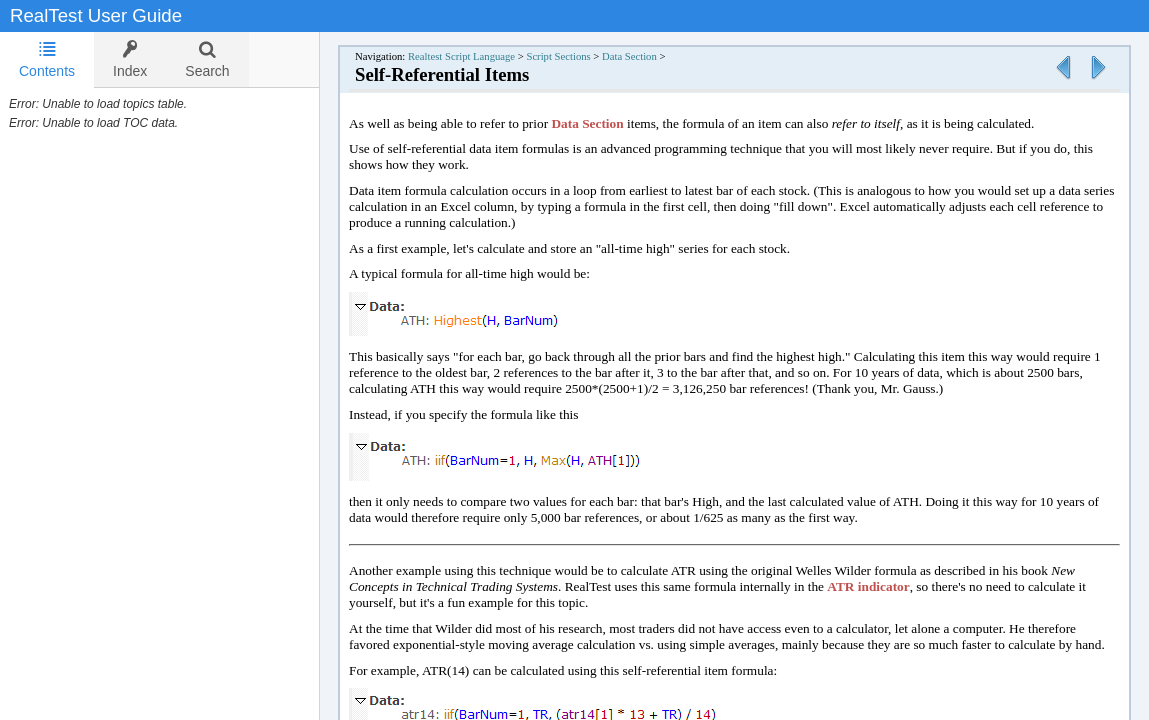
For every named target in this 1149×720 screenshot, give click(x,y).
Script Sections (558, 56)
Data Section (629, 56)
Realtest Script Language (461, 56)
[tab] (47, 60)
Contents (47, 59)
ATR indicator (868, 586)
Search (207, 59)
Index (130, 59)
